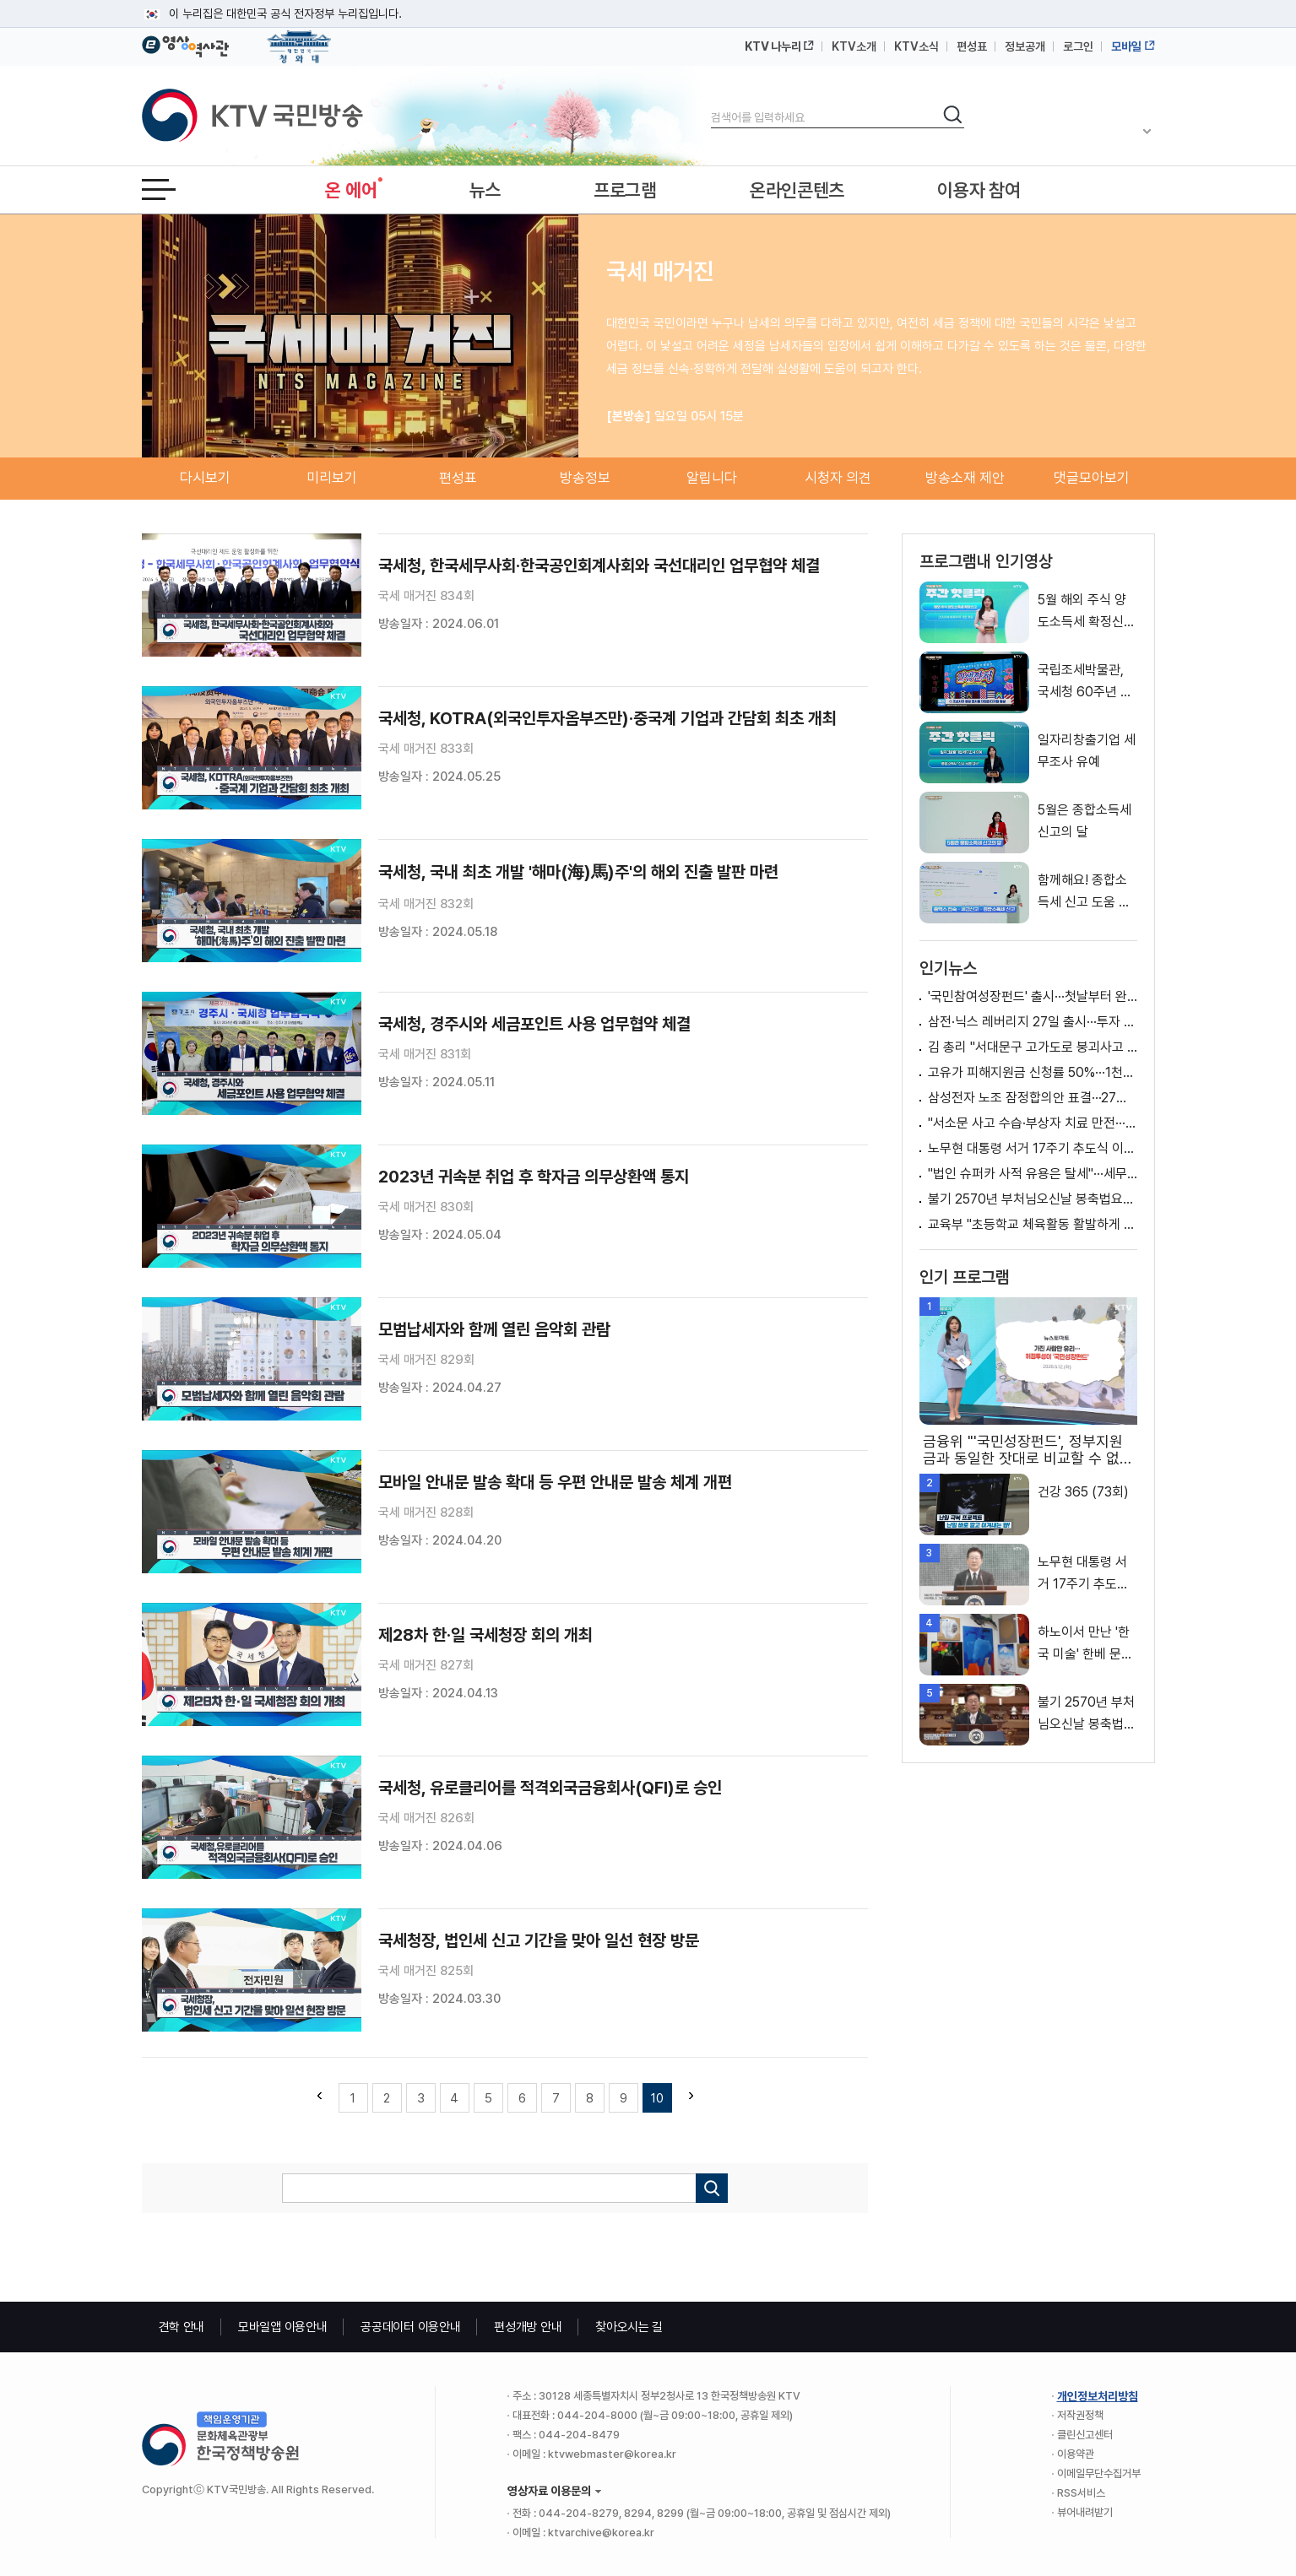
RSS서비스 (1081, 2493)
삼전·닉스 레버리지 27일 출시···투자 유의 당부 (1032, 1022)
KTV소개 (854, 46)
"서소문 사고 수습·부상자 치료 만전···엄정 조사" (1032, 1123)
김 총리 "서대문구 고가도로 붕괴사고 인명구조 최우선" (1032, 1047)
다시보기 (205, 477)
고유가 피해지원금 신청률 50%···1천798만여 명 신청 (1032, 1072)
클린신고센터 (1085, 2434)
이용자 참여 (978, 190)
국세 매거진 (659, 271)
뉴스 (485, 190)
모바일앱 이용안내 (282, 2327)
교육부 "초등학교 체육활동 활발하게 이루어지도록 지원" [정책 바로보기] (1032, 1224)
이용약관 (1075, 2454)
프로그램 (625, 190)
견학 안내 (182, 2327)
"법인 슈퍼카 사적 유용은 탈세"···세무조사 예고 (1032, 1174)
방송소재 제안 (965, 477)
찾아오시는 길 (629, 2327)
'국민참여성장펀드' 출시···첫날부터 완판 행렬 (1032, 996)
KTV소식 (916, 46)
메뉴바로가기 (0, 0)
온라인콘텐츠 (797, 190)
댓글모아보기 (1092, 477)
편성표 (972, 46)
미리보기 (331, 477)
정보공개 (1025, 46)
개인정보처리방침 (1097, 2396)
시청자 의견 (838, 477)
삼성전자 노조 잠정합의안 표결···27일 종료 (1032, 1098)
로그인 (1078, 46)
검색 (711, 103)
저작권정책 (1080, 2415)
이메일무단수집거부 (1099, 2473)
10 (657, 2098)
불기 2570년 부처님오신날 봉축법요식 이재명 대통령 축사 (1032, 1199)
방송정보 (585, 477)
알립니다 (711, 477)
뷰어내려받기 (1085, 2512)
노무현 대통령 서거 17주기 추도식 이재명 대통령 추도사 (1032, 1148)
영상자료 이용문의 (549, 2491)
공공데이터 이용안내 (410, 2327)
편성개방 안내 (527, 2327)
